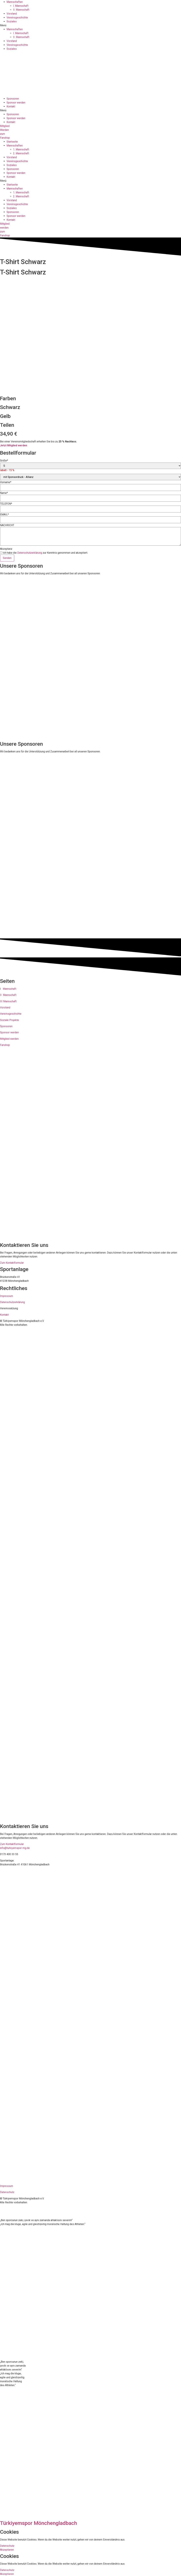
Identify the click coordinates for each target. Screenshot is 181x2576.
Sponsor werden (16, 102)
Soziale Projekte (9, 1020)
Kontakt (11, 106)
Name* (4, 493)
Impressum (6, 1296)
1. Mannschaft (21, 149)
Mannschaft (9, 988)
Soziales (12, 21)
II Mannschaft (8, 995)
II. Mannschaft (21, 9)
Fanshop (5, 1045)
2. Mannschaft (21, 153)
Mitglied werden (9, 1038)
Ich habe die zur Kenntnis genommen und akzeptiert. (45, 553)
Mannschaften (15, 1)
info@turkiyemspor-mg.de (15, 1848)
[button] (90, 25)
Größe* (4, 460)
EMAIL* (4, 514)
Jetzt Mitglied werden (13, 445)
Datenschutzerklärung (29, 552)
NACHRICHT (7, 525)
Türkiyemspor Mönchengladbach (38, 2523)
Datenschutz (7, 2192)
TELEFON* (6, 503)
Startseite (12, 141)
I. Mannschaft (20, 5)
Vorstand (12, 13)
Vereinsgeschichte (17, 17)
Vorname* (5, 482)
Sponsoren (13, 98)
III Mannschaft (8, 1001)
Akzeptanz (6, 549)
